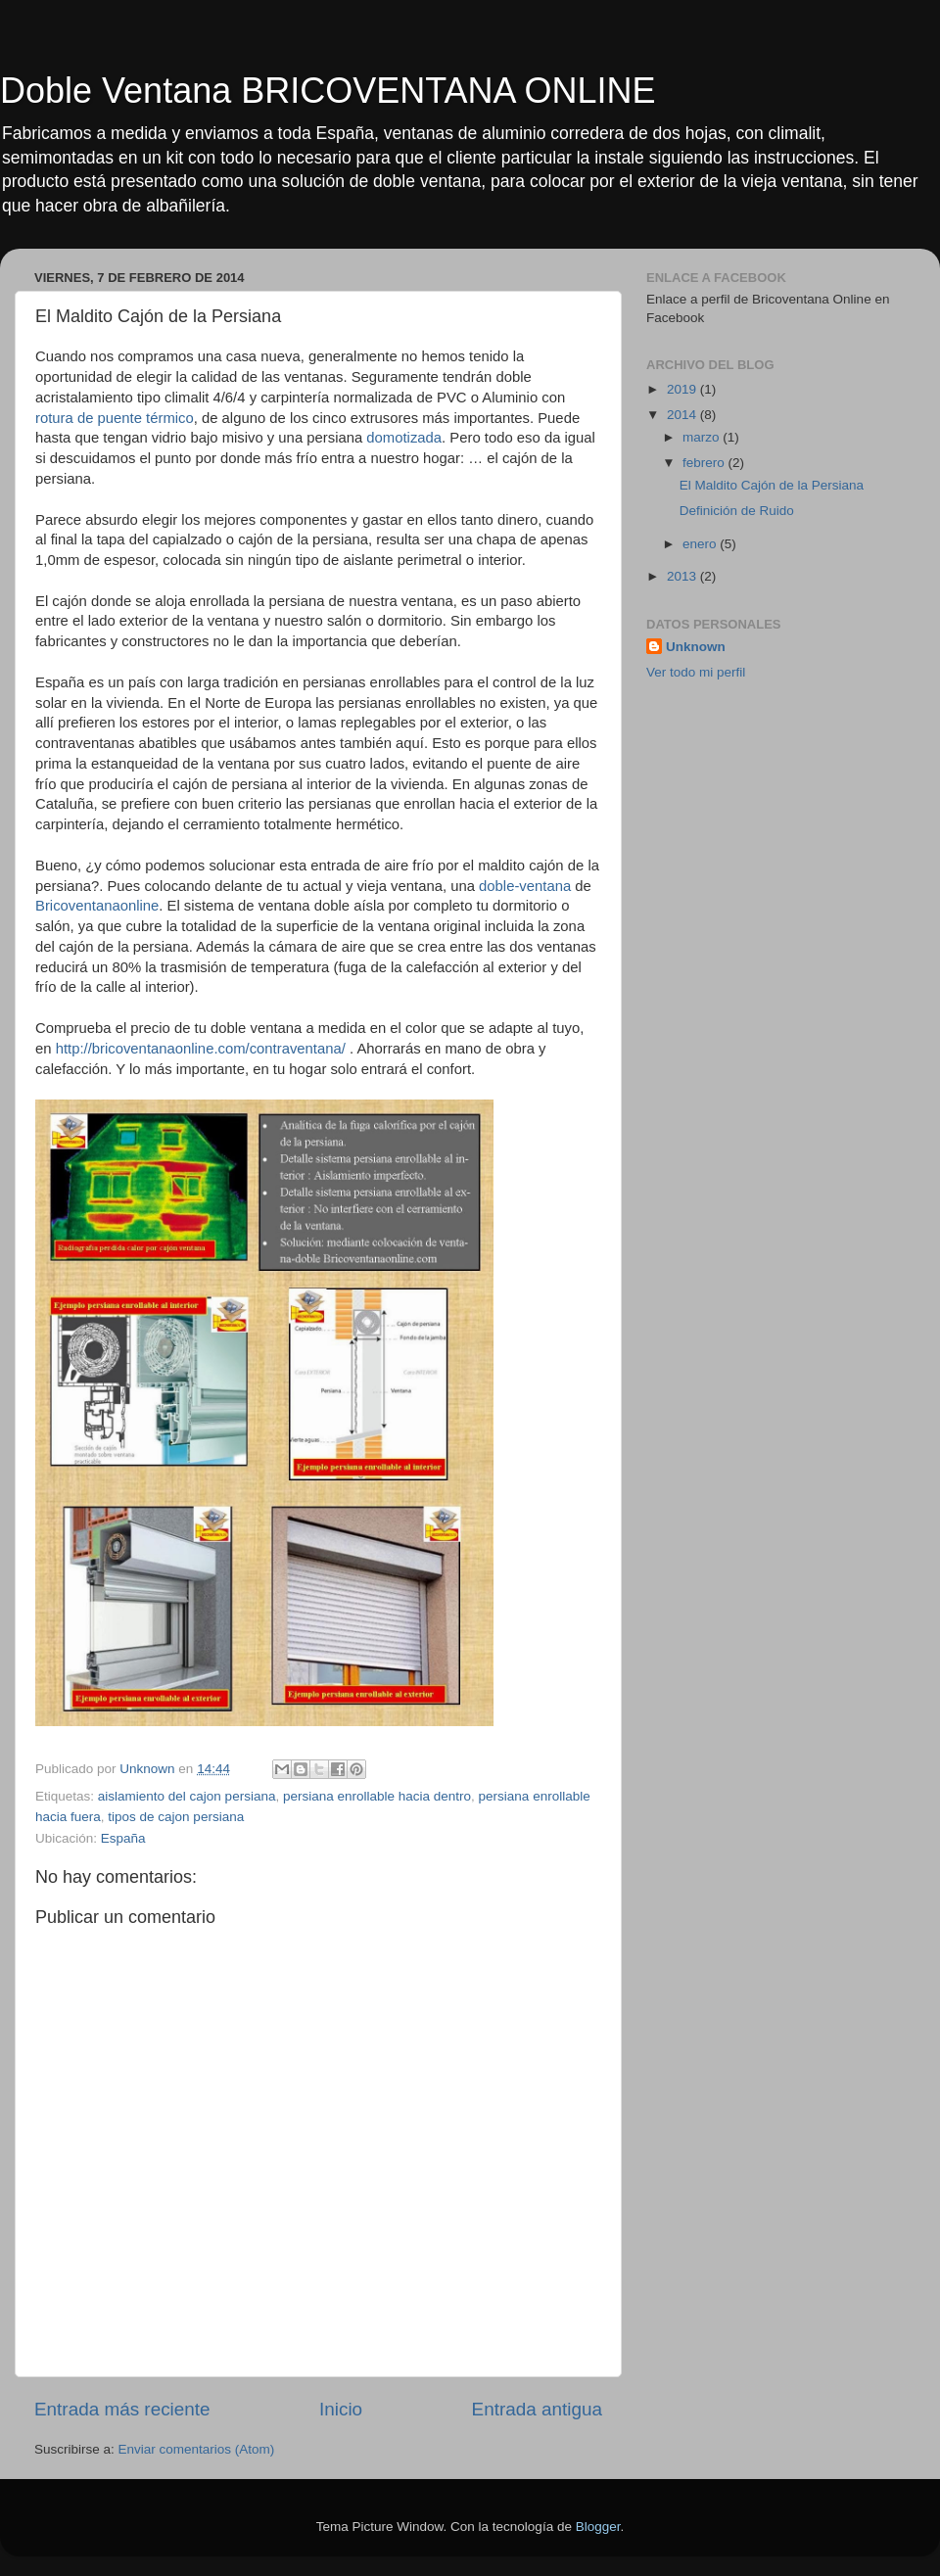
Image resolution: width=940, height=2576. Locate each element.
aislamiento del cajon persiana (187, 1796)
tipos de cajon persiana (176, 1816)
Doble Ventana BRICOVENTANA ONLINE (328, 90)
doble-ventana (525, 886)
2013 (683, 576)
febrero (705, 462)
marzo (702, 437)
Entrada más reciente (122, 2409)
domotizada (404, 437)
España (123, 1838)
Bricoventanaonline (97, 905)
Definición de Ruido (737, 510)
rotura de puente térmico (114, 418)
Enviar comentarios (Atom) (196, 2449)
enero (701, 544)
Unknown (696, 646)
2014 (683, 414)
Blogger (598, 2526)
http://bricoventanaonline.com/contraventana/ (201, 1048)
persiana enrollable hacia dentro (377, 1796)
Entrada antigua (537, 2409)
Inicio (340, 2409)
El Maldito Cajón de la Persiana (772, 485)
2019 (683, 389)
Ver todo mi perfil (695, 672)
